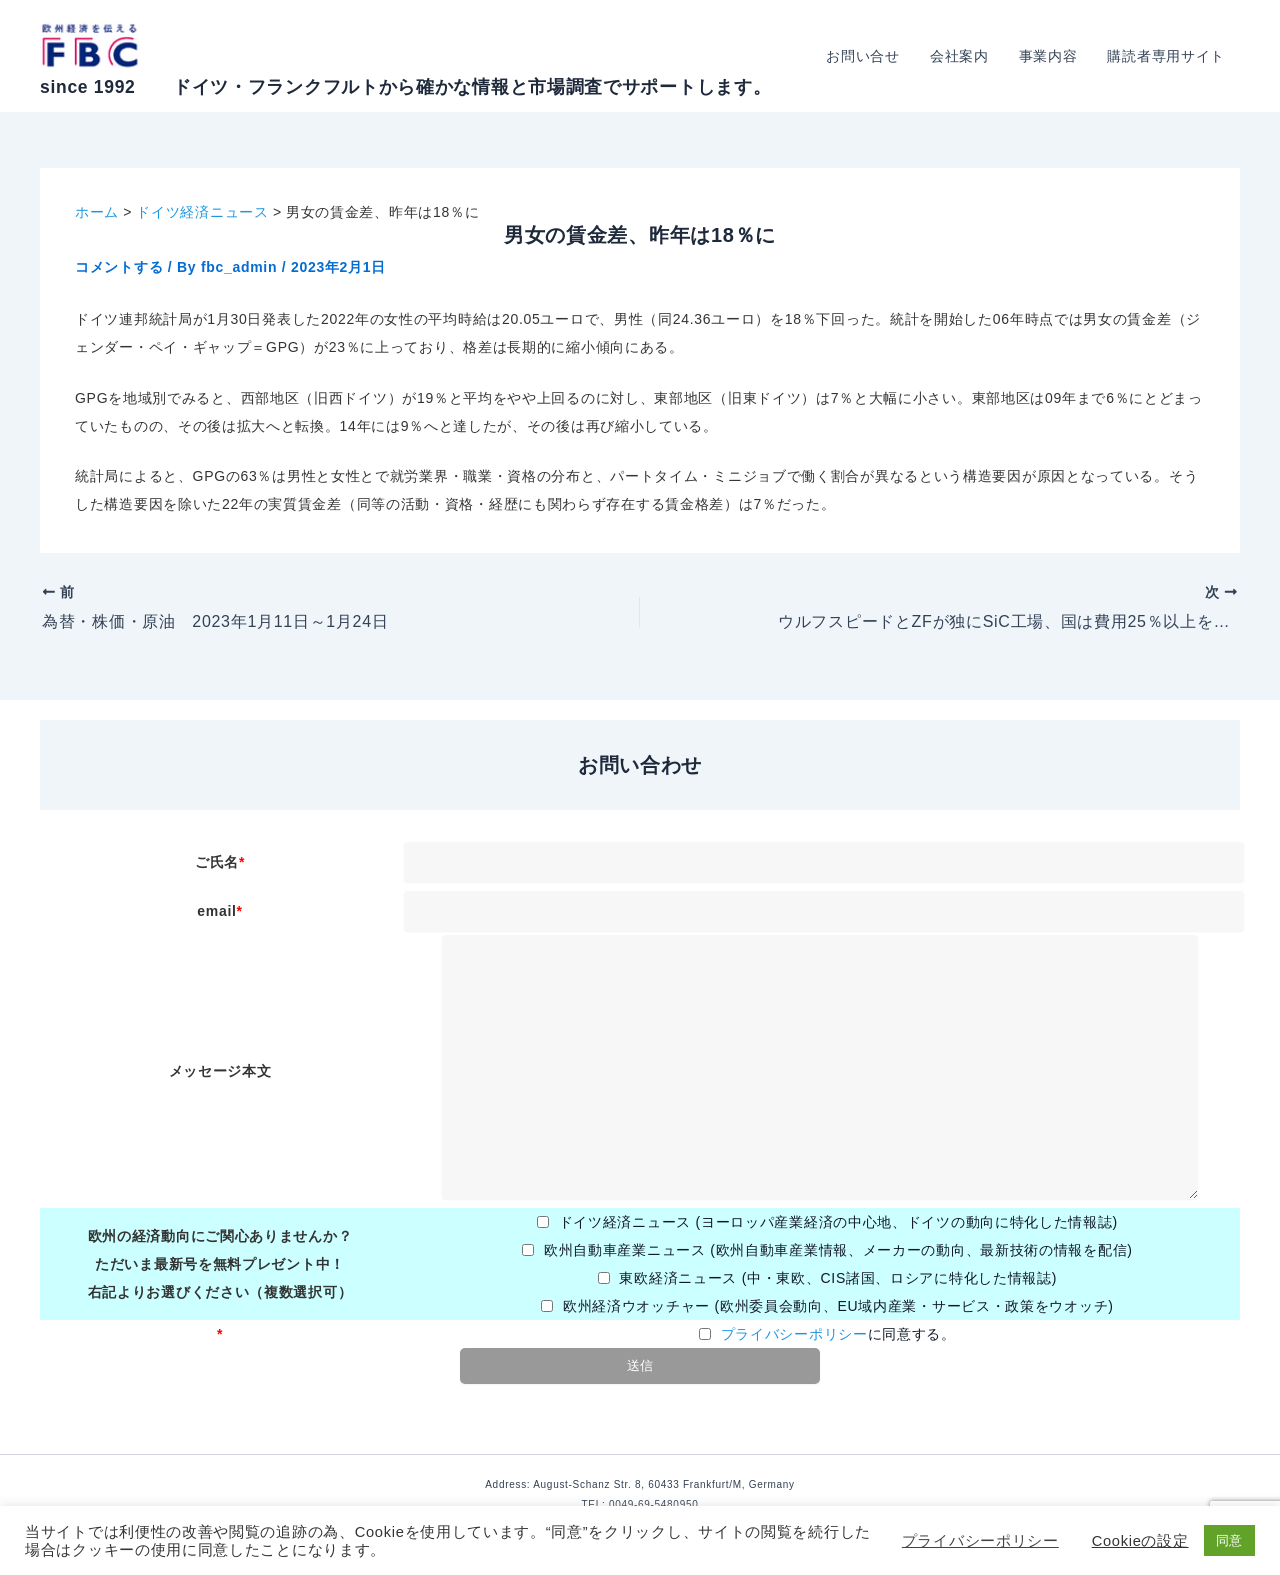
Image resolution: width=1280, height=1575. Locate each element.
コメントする (119, 267)
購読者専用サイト (1167, 56)
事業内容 (1051, 56)
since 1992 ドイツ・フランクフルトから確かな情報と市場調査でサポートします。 (405, 87)
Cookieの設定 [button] (1140, 1541)
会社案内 (964, 56)
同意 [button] (1229, 1540)
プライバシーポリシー (794, 1334)
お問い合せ (870, 56)
